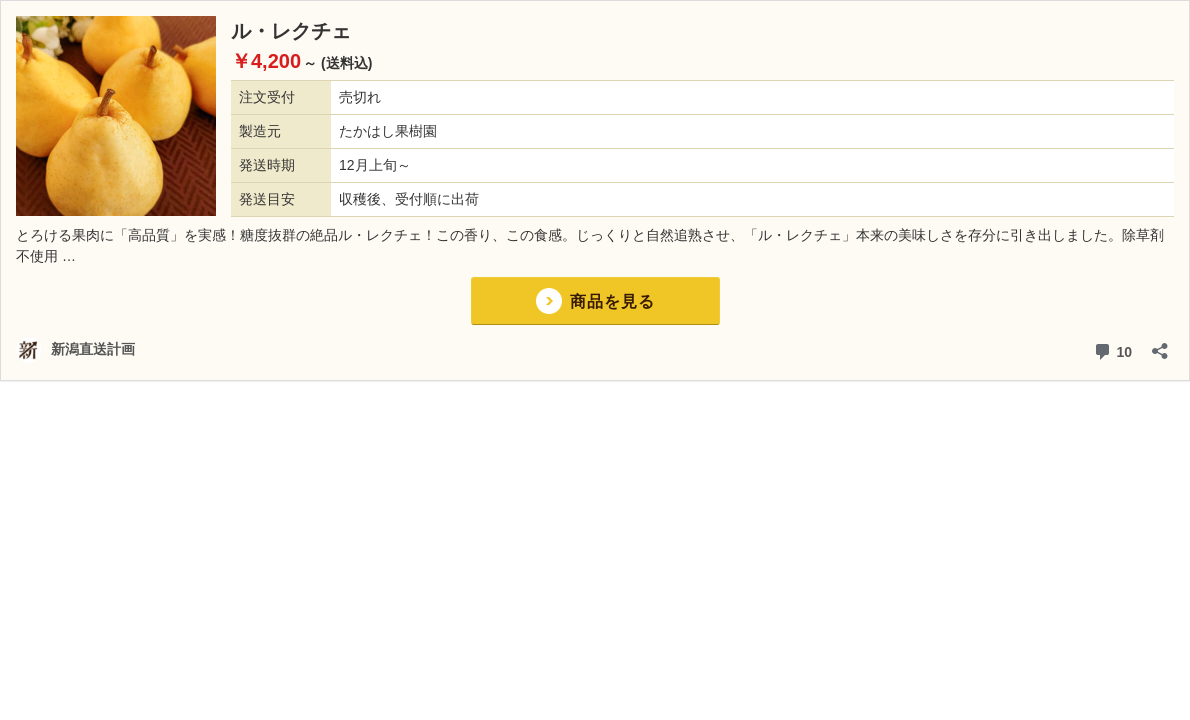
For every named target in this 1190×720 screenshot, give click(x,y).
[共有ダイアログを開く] (1160, 344)
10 (1112, 349)
